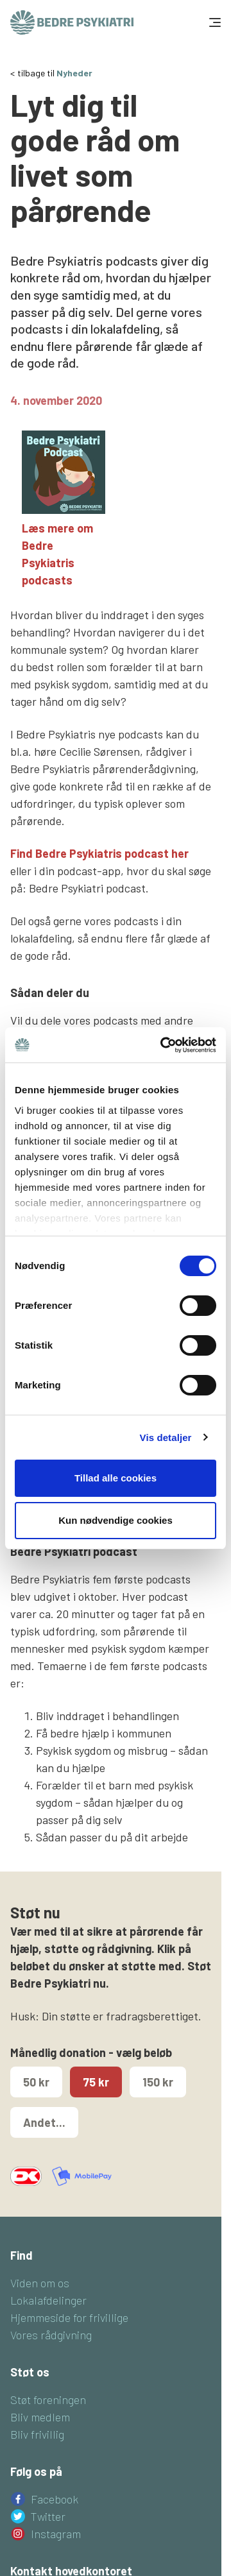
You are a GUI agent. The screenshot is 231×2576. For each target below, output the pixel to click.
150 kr (157, 2082)
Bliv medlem (40, 2417)
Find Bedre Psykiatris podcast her (99, 853)
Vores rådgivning (51, 2335)
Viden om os (39, 2283)
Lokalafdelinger (48, 2300)
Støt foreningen (48, 2400)
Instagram (56, 2534)
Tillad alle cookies (115, 1477)
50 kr (36, 2082)
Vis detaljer (166, 1437)
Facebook (54, 2499)
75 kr (96, 2082)
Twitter (48, 2516)
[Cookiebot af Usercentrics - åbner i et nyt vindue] (163, 1045)
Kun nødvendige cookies (115, 1520)
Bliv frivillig (37, 2434)
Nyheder (74, 72)
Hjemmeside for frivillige (69, 2317)
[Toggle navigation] (213, 22)
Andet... (44, 2122)
